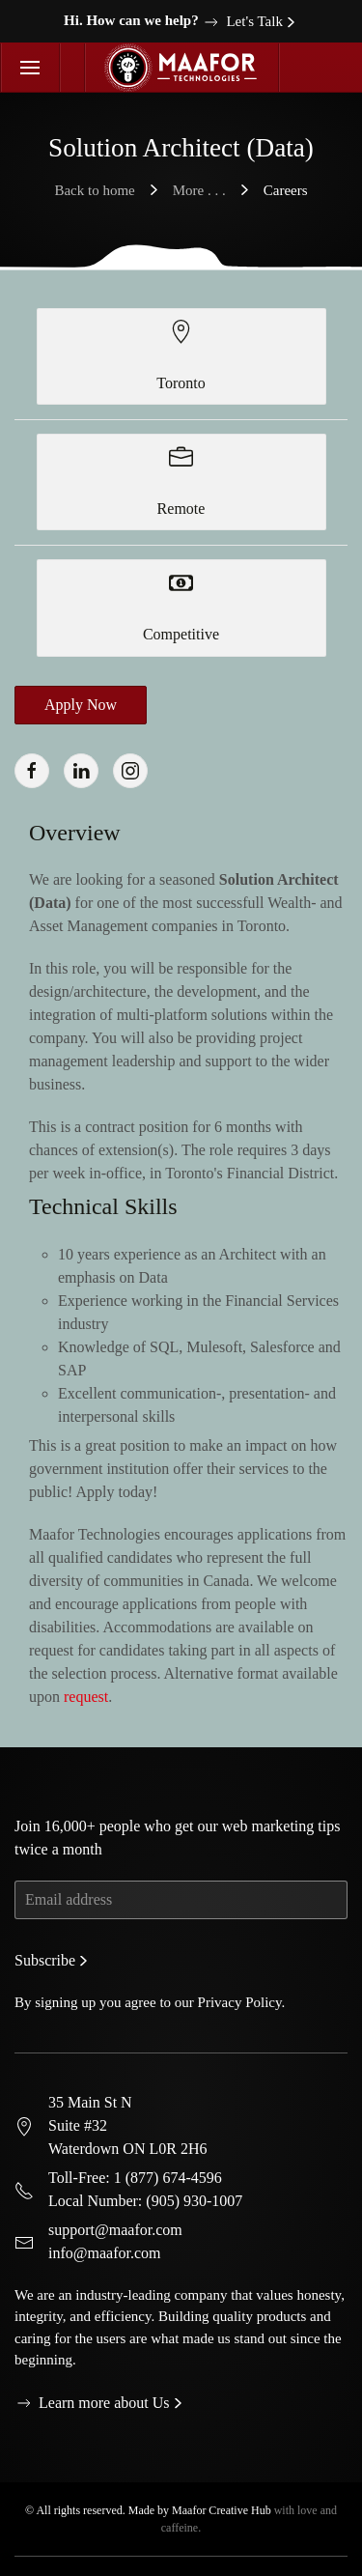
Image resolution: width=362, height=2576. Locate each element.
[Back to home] (182, 67)
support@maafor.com (115, 2219)
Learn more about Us (92, 2392)
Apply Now (80, 704)
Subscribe (44, 1949)
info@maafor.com (104, 2242)
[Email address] (181, 1889)
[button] (30, 67)
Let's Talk (242, 22)
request (86, 1696)
